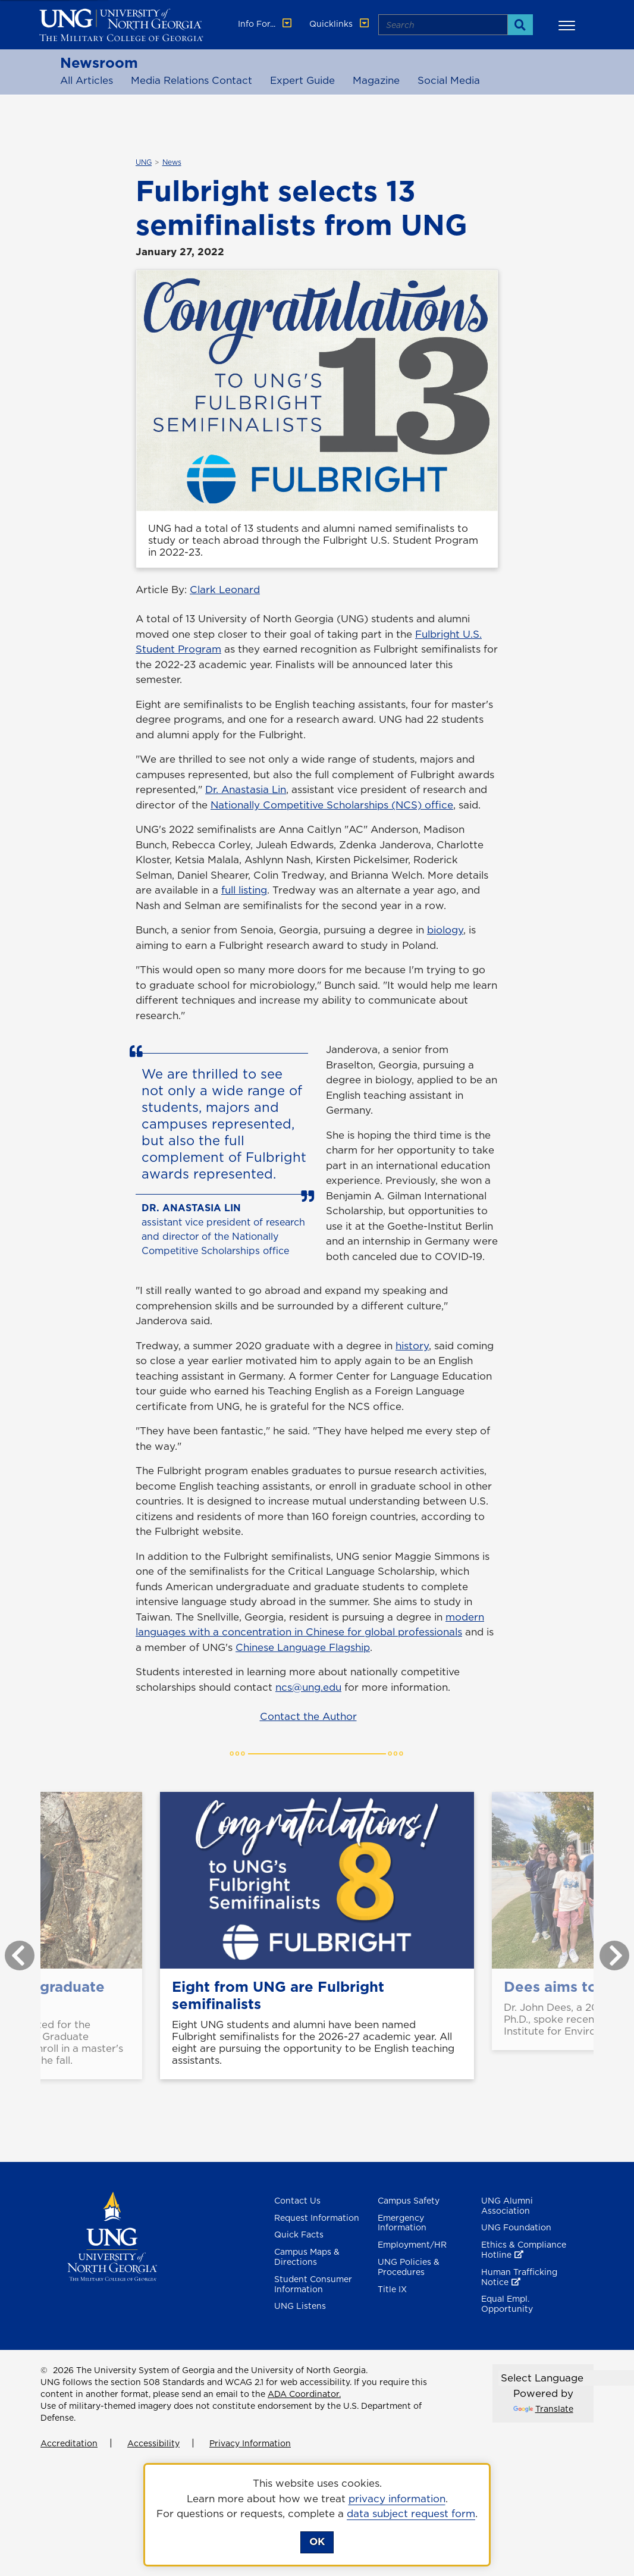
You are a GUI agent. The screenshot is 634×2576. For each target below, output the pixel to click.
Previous (11, 1949)
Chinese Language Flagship (303, 1647)
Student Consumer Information (313, 2284)
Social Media (449, 80)
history (412, 1346)
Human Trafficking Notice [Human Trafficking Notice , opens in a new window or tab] (519, 2277)
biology (445, 930)
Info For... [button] (266, 24)
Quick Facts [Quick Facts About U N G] (299, 2234)
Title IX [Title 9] (392, 2289)
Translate (543, 2409)
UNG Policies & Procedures (409, 2267)
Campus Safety (409, 2201)
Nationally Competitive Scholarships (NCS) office (332, 805)
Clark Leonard (225, 589)
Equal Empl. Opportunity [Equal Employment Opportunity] (507, 2304)
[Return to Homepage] (112, 2235)
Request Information (316, 2218)
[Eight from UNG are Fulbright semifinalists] (317, 1880)
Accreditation (69, 2443)
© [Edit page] (44, 2370)
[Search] (520, 24)
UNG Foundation (516, 2227)
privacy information (397, 2499)
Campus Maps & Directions (307, 2257)
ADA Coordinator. (304, 2394)
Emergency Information (402, 2223)
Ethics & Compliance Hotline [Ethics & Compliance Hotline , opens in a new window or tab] (523, 2250)
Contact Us (297, 2201)
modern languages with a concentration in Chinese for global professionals (310, 1625)
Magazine (376, 80)
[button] (569, 25)
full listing (244, 890)
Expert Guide (302, 80)
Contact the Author (308, 1716)
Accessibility (153, 2443)
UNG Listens (300, 2306)
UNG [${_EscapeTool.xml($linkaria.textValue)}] (144, 162)
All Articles (86, 80)
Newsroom (99, 62)
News (171, 162)
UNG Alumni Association (507, 2206)
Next (605, 1949)
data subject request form (411, 2513)
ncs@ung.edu (308, 1687)
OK (317, 2541)
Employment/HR (412, 2245)
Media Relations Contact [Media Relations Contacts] (191, 80)
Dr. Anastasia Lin (245, 789)
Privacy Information (250, 2443)
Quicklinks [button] (340, 24)
